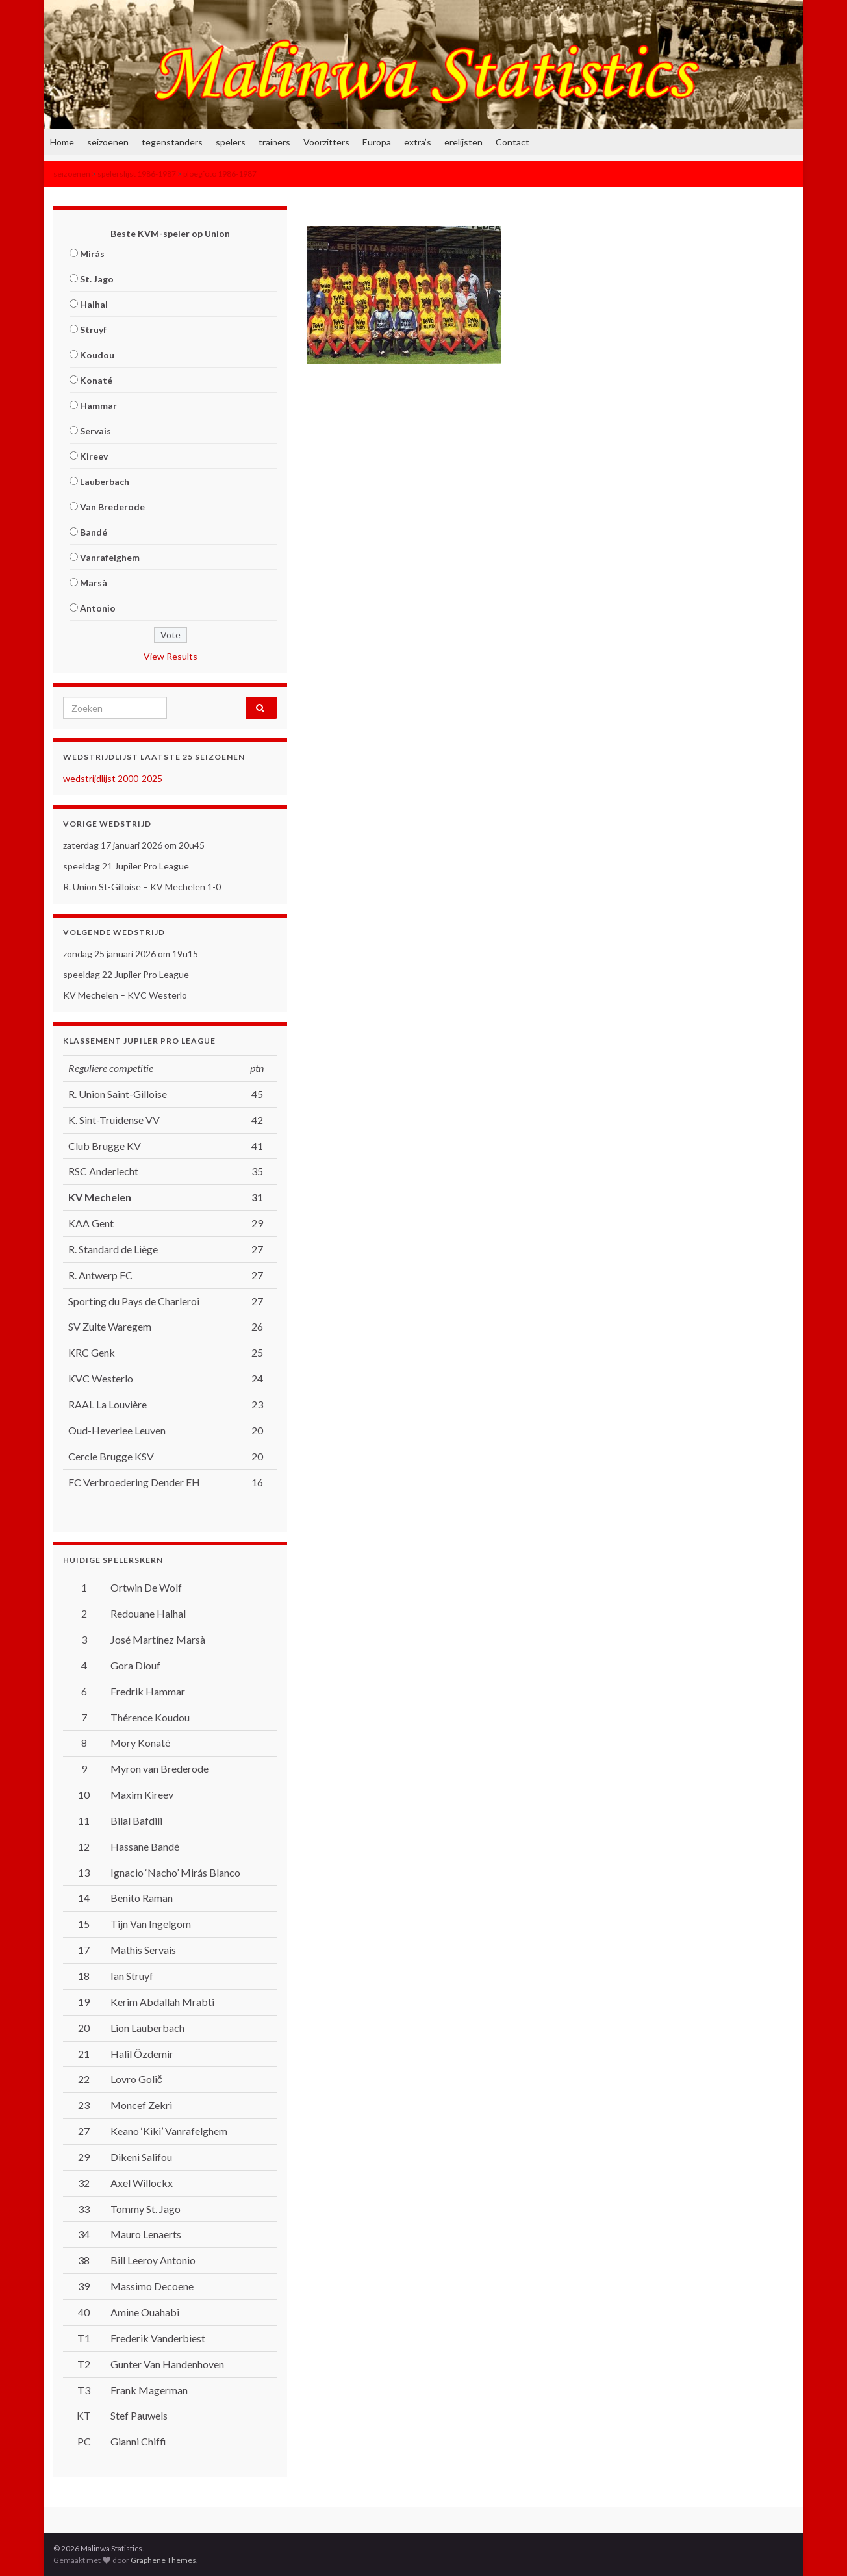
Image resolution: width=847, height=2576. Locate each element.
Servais (95, 430)
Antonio (98, 608)
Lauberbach (104, 481)
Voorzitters (326, 141)
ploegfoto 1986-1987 (220, 174)
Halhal (94, 304)
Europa (376, 141)
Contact (512, 141)
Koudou (97, 354)
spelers (231, 141)
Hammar (98, 405)
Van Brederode (112, 506)
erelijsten (463, 141)
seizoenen (108, 141)
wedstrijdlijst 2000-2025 (112, 778)
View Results (170, 656)
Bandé (93, 532)
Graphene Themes (163, 2560)
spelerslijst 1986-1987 (136, 174)
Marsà (93, 582)
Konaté (96, 380)
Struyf (93, 329)
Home (62, 141)
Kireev (94, 456)
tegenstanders (172, 141)
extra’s (417, 141)
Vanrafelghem (110, 557)
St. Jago (97, 278)
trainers (274, 141)
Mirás (92, 253)
